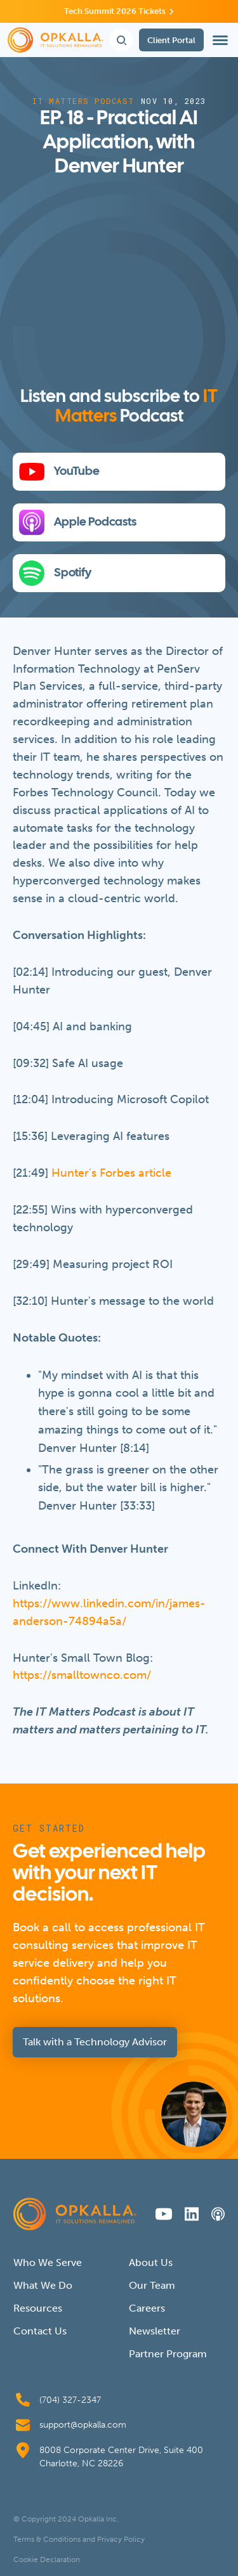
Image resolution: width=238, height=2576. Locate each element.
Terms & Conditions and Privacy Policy (79, 2539)
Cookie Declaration (46, 2559)
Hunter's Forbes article (111, 1173)
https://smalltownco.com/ (82, 1675)
